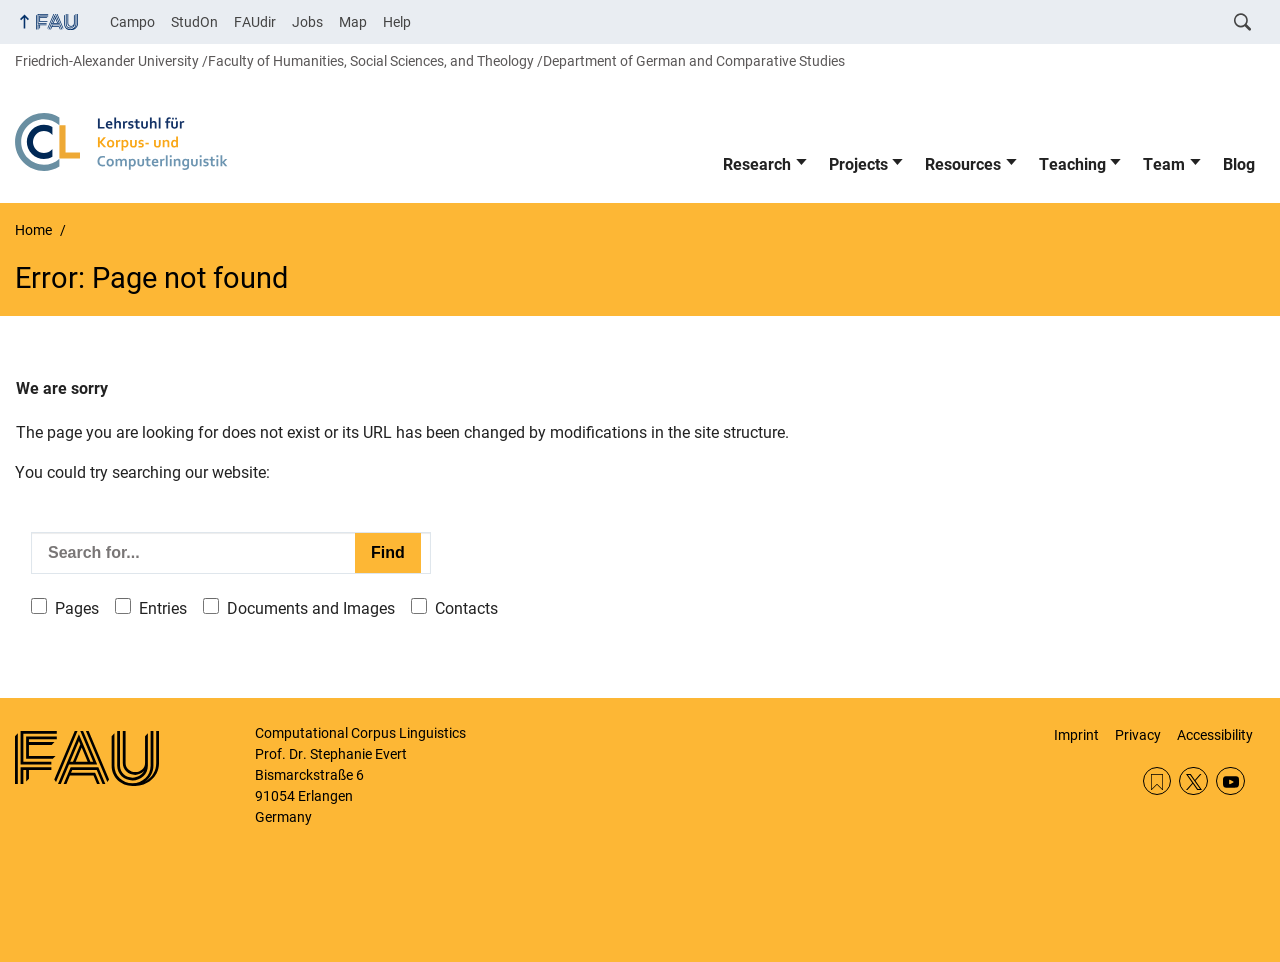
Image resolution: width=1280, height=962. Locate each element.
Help (397, 22)
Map (353, 22)
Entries (163, 608)
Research (757, 164)
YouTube (1230, 781)
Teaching (1072, 164)
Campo (132, 22)
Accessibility (1215, 735)
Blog (1239, 164)
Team (1164, 164)
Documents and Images (311, 608)
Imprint (1076, 735)
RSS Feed (1157, 781)
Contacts (466, 608)
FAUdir (255, 22)
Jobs (307, 22)
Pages (77, 608)
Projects (858, 164)
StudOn (194, 22)
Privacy (1138, 735)
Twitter (1193, 781)
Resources (963, 164)
